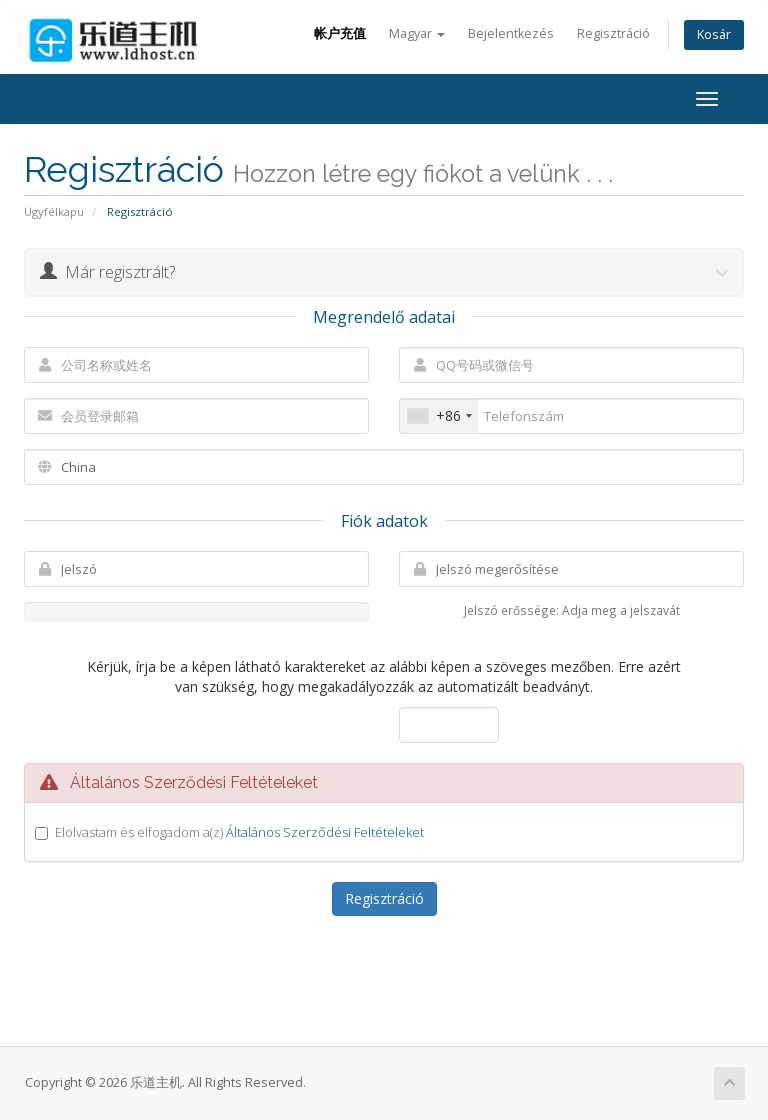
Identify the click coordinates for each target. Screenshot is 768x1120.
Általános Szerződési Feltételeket (325, 832)
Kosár (714, 34)
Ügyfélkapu (54, 211)
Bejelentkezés (511, 33)
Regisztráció (613, 33)
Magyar (417, 33)
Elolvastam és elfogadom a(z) (239, 832)
